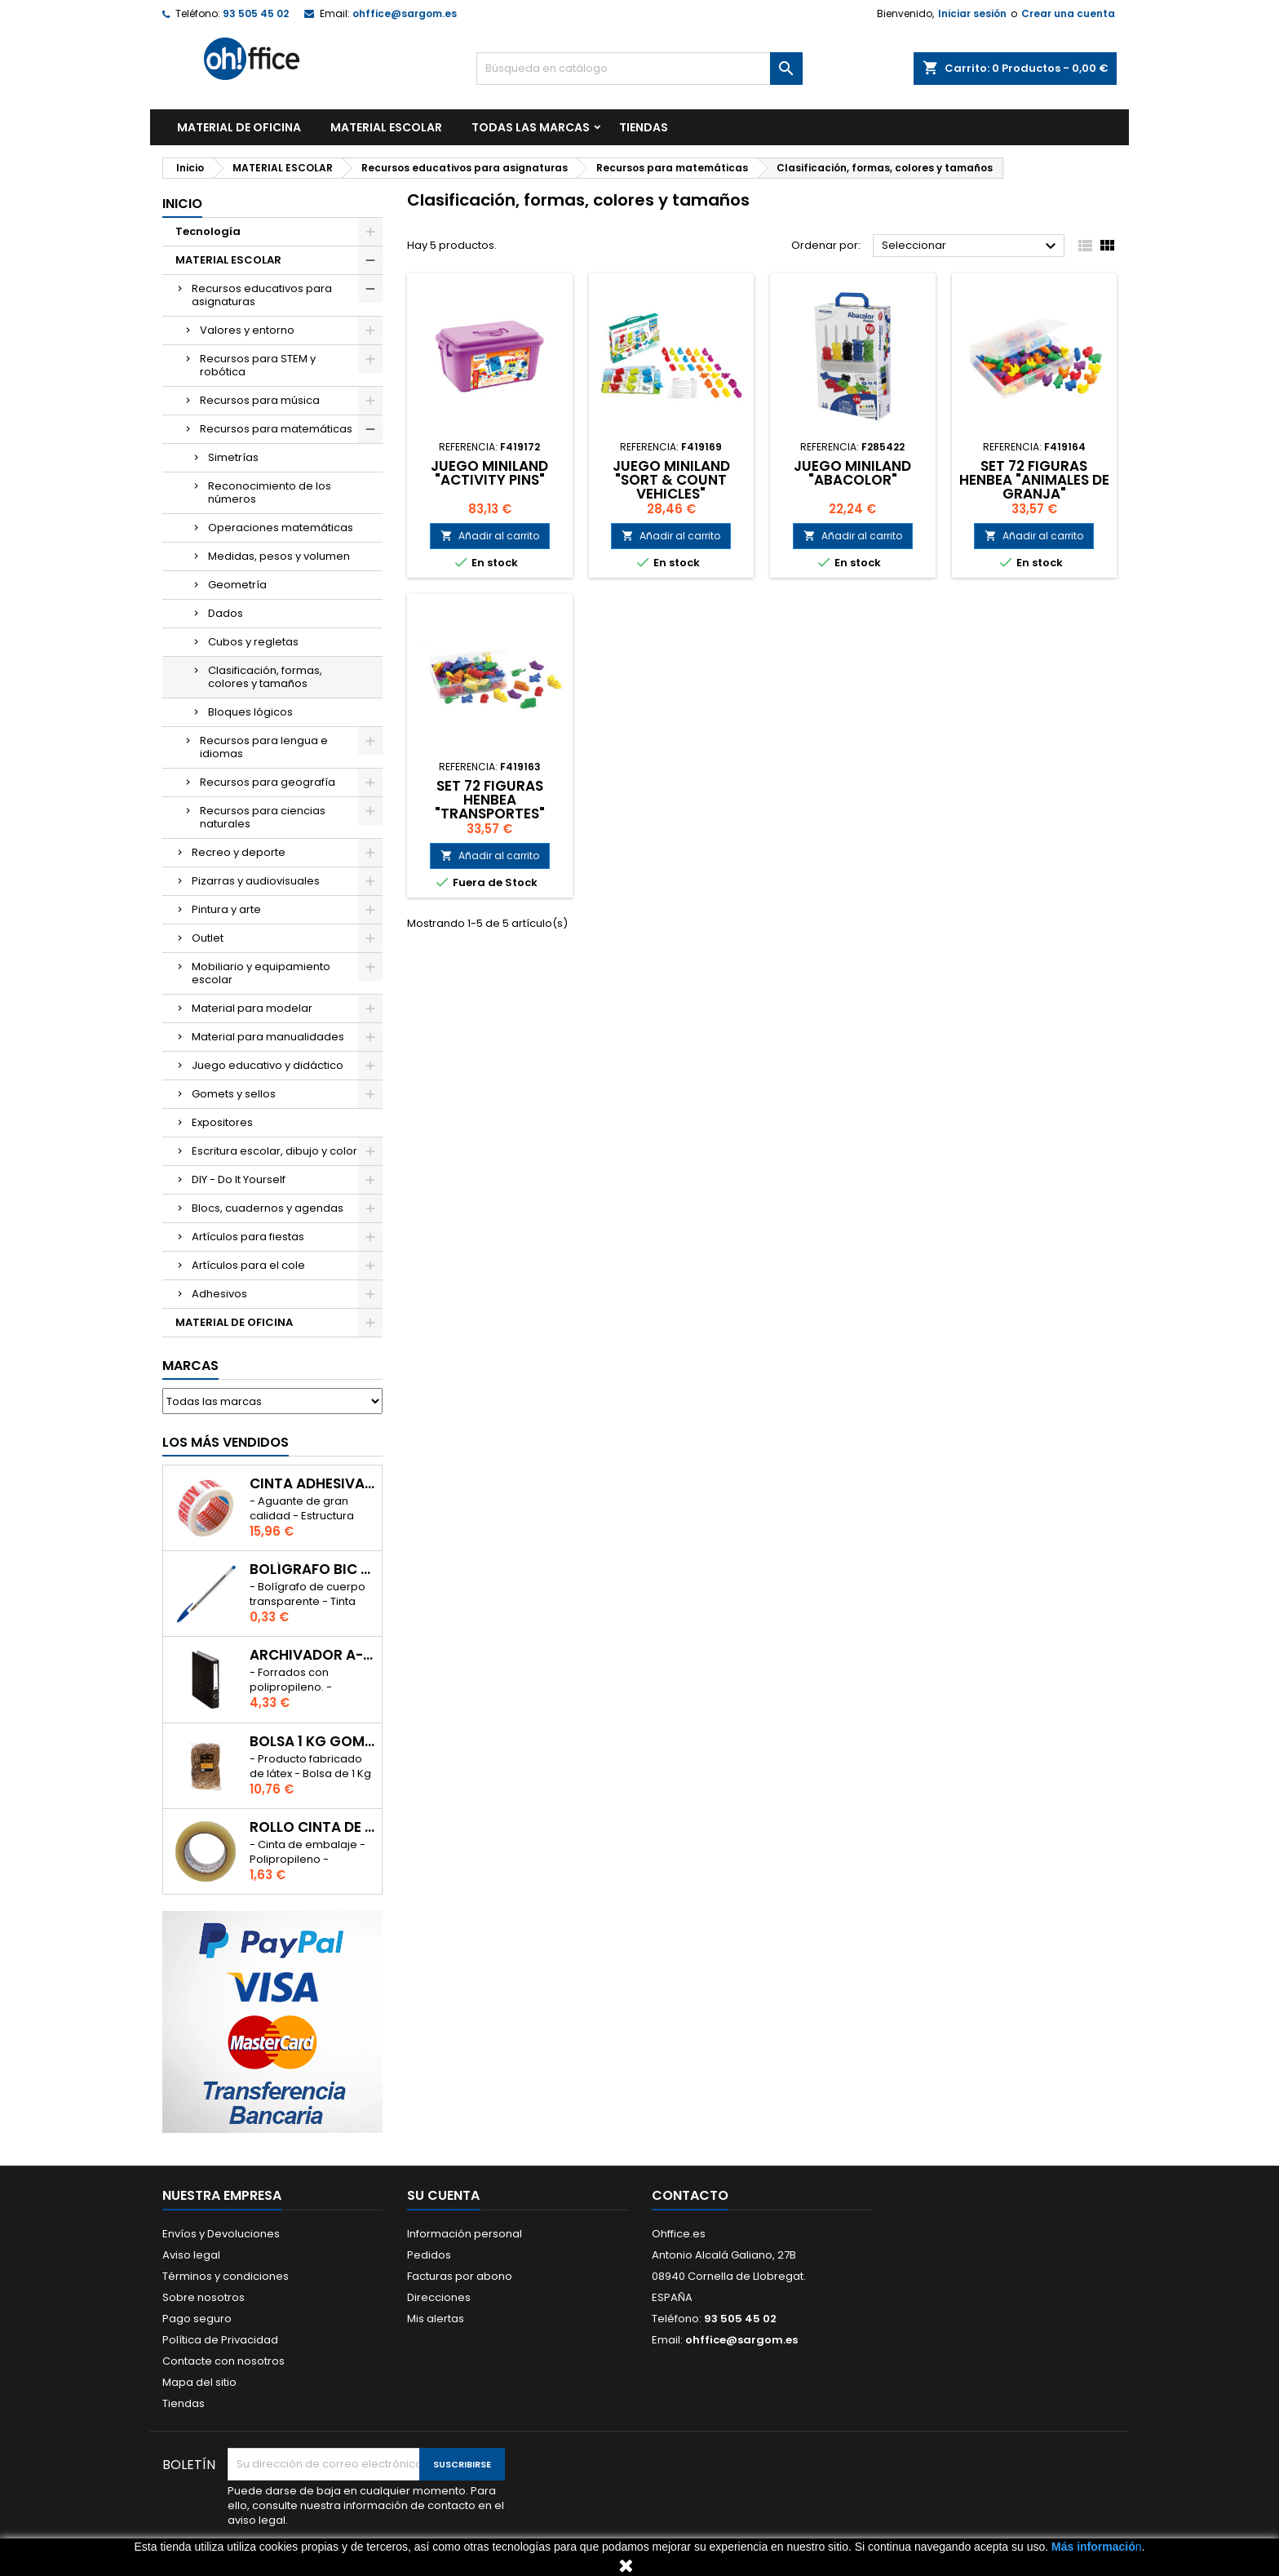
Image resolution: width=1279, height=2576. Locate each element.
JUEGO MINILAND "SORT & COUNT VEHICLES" (671, 479)
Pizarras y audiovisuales (256, 881)
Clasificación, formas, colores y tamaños (265, 677)
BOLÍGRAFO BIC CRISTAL (312, 1569)
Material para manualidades (268, 1036)
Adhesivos (219, 1293)
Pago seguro (197, 2318)
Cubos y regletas (253, 642)
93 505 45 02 (256, 13)
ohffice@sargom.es (404, 13)
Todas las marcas (530, 127)
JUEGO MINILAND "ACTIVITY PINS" (489, 473)
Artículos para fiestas (248, 1236)
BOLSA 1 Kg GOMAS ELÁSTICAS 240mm (312, 1742)
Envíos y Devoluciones (221, 2233)
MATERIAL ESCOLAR (386, 127)
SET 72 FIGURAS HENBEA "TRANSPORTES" (490, 799)
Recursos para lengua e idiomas (264, 747)
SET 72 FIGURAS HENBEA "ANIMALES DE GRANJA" (1034, 479)
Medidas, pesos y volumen (279, 556)
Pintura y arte (226, 909)
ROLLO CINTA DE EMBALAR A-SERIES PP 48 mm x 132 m (312, 1827)
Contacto (690, 2195)
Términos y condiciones (225, 2276)
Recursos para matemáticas (276, 429)
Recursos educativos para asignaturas (262, 295)
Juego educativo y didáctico (267, 1065)
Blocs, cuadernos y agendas (267, 1208)
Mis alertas (435, 2318)
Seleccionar (971, 246)
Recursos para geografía (267, 782)
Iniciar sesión (972, 13)
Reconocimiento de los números (269, 492)
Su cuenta (443, 2195)
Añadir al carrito (489, 536)
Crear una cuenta (1068, 13)
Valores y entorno (247, 330)
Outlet (207, 938)
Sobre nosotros (203, 2297)
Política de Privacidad (220, 2340)
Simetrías (233, 457)
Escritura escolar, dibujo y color (274, 1151)
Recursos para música (260, 400)
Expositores (222, 1122)
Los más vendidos (225, 1442)
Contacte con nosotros (223, 2361)
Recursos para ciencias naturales (262, 817)
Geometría (237, 584)
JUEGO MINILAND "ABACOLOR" (852, 473)
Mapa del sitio (199, 2382)
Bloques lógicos (250, 712)
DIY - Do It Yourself (238, 1179)
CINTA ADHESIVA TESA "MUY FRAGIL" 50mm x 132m (312, 1484)
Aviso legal (191, 2255)
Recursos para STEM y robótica (258, 365)
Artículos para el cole (248, 1265)
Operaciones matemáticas (280, 527)
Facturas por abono (459, 2276)
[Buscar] (639, 68)
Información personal (464, 2233)
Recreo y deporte (238, 852)
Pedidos (429, 2255)
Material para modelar (252, 1008)
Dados (225, 613)
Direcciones (439, 2297)
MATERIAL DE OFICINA (239, 127)
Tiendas (183, 2403)
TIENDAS (643, 127)
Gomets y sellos (234, 1094)
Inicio (182, 203)
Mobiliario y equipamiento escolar (261, 973)
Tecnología (208, 231)
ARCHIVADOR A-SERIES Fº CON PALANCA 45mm (312, 1655)
